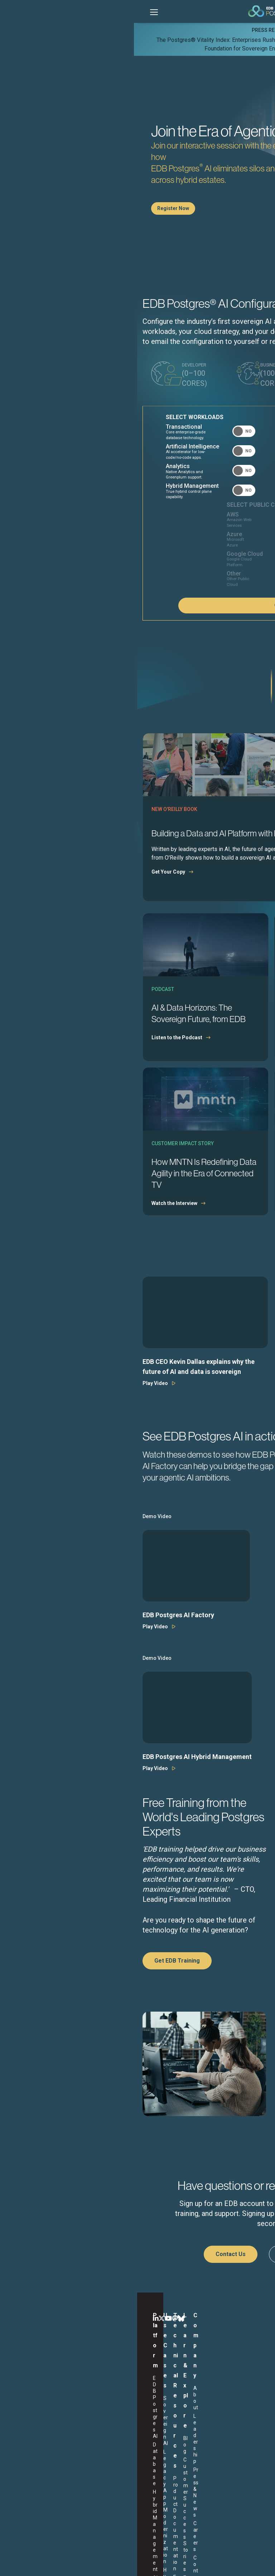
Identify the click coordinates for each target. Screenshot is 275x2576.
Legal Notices (68, 2563)
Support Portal (129, 2415)
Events (169, 2399)
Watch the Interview (40, 1223)
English (37, 2505)
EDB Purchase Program (129, 2459)
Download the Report (174, 1068)
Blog (167, 2375)
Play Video (21, 1403)
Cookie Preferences (211, 2563)
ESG (93, 2563)
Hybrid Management (31, 2396)
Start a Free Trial (170, 2273)
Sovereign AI (78, 2375)
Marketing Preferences (161, 2563)
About (218, 2375)
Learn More (188, 48)
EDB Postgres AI (34, 2375)
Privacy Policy (118, 2563)
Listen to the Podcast (43, 1057)
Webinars (172, 2407)
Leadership (223, 2384)
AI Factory (27, 2407)
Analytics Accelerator (29, 2419)
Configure (223, 625)
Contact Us (97, 2273)
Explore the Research (174, 1223)
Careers (219, 2401)
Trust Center (127, 2432)
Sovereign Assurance (28, 2434)
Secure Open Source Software (83, 2426)
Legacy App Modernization (80, 2387)
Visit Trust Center (179, 2146)
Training (122, 2424)
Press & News (226, 2392)
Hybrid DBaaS (79, 2399)
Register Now (39, 208)
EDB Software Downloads (129, 2403)
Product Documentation (130, 2388)
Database (27, 2384)
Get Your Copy (34, 891)
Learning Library (180, 2424)
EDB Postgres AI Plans (131, 2444)
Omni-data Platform (76, 2411)
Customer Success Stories (183, 2387)
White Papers (177, 2416)
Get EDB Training (43, 1980)
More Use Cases (82, 2437)
